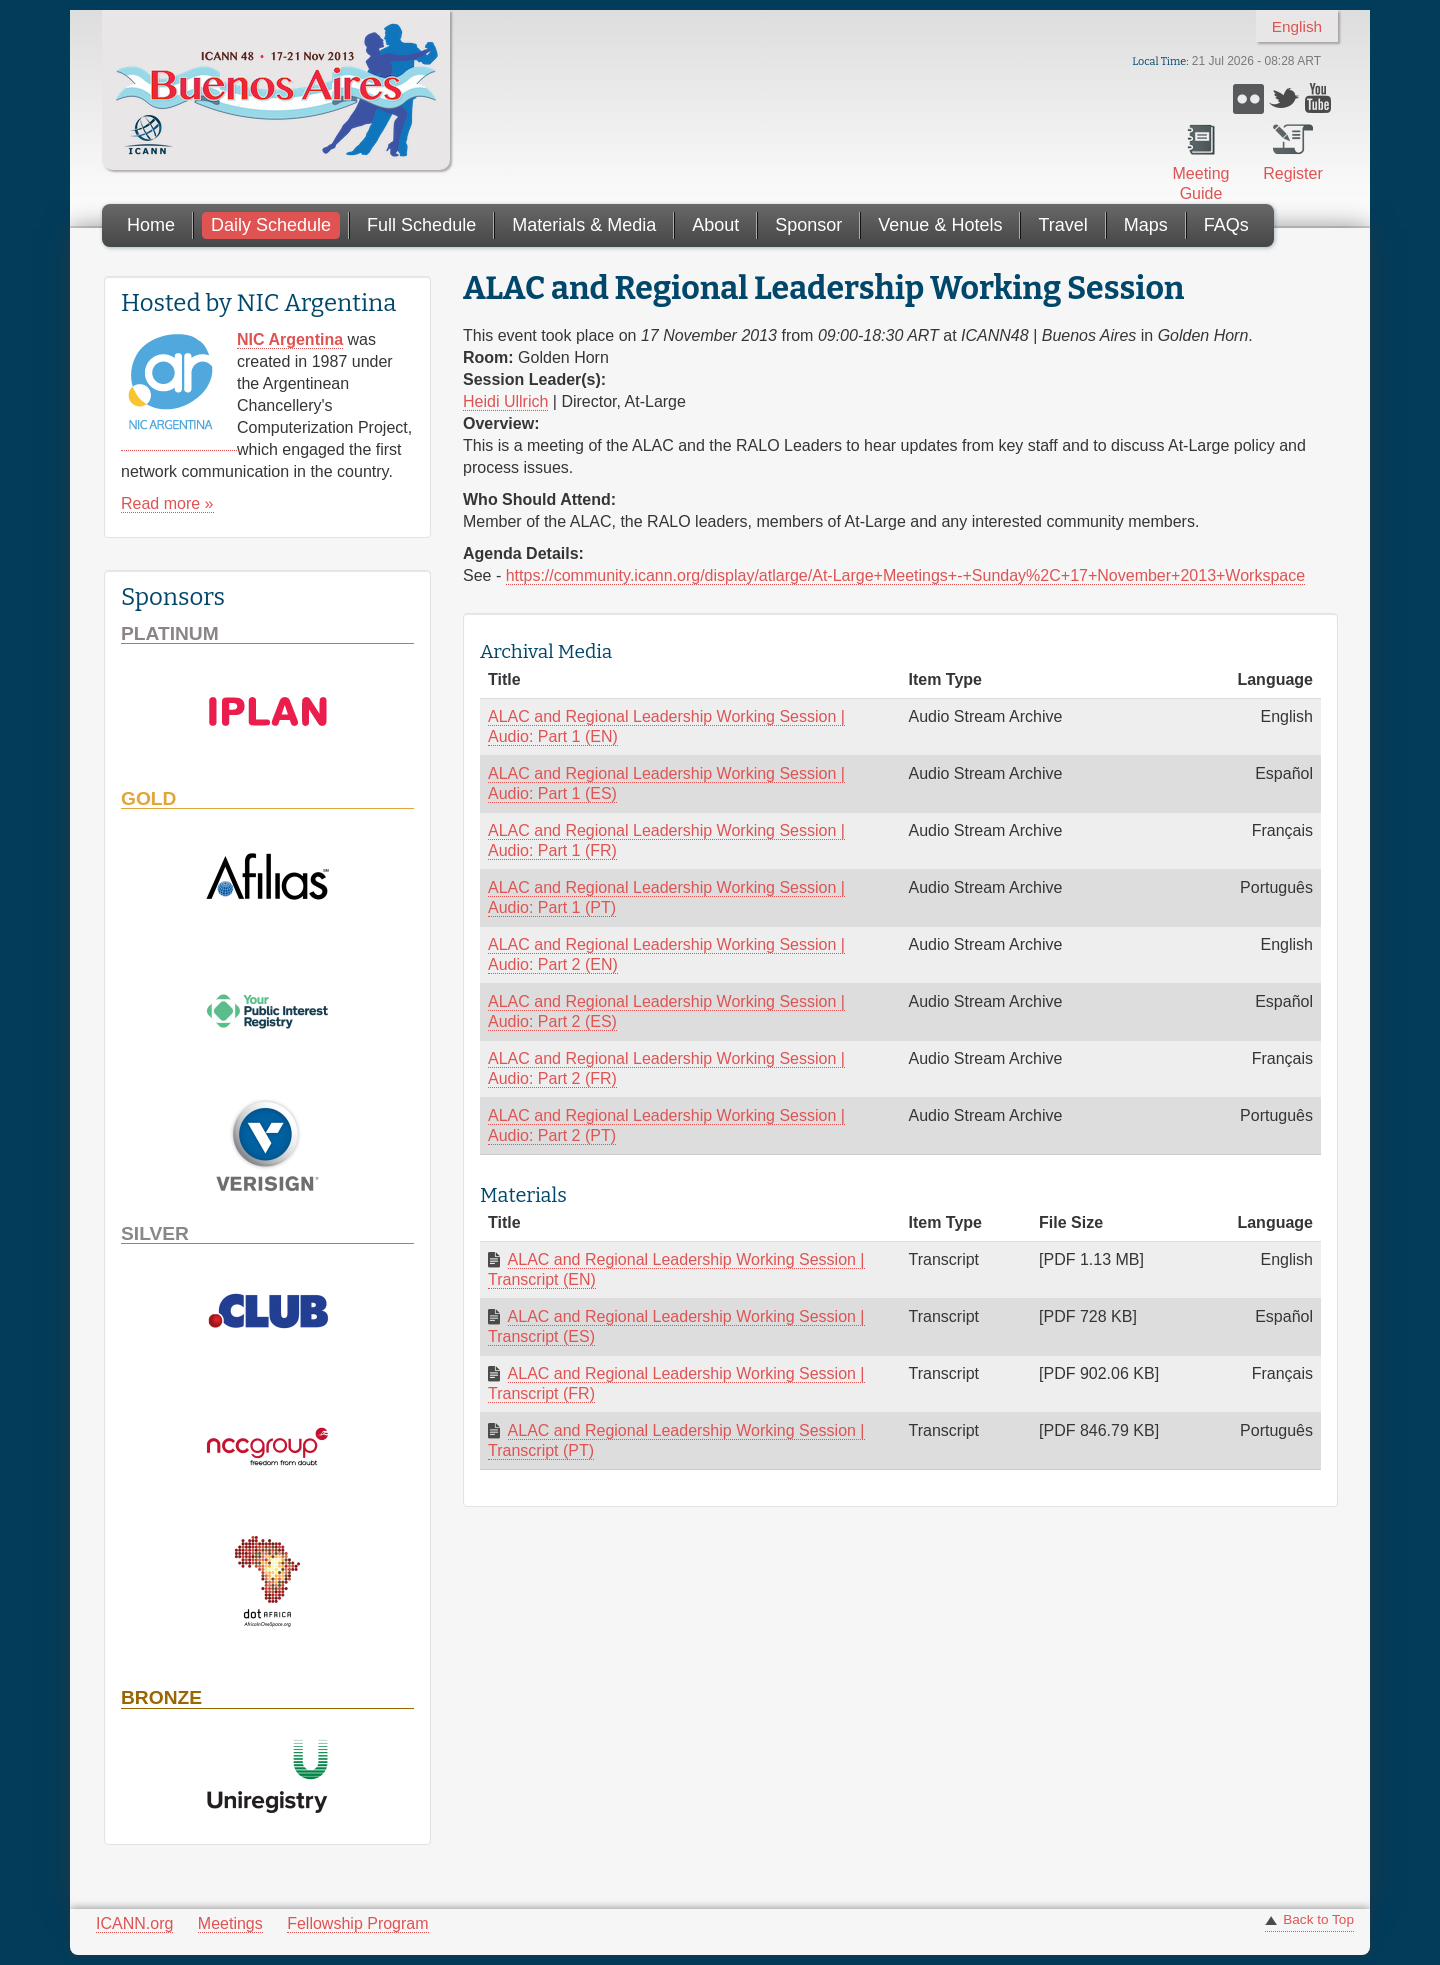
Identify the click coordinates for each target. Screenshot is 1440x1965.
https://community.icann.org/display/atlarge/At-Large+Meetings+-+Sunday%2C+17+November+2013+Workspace (905, 575)
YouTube (1320, 98)
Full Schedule (421, 225)
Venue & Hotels (940, 225)
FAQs (1226, 225)
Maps (1146, 225)
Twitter (1284, 98)
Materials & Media (584, 225)
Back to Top (1318, 1919)
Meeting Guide (1201, 183)
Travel (1062, 225)
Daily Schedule (271, 225)
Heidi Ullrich (505, 401)
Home (151, 225)
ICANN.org (134, 1923)
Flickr (1248, 98)
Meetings (230, 1923)
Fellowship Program (357, 1923)
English (1297, 26)
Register (1293, 173)
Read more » (167, 503)
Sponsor (808, 225)
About (715, 225)
